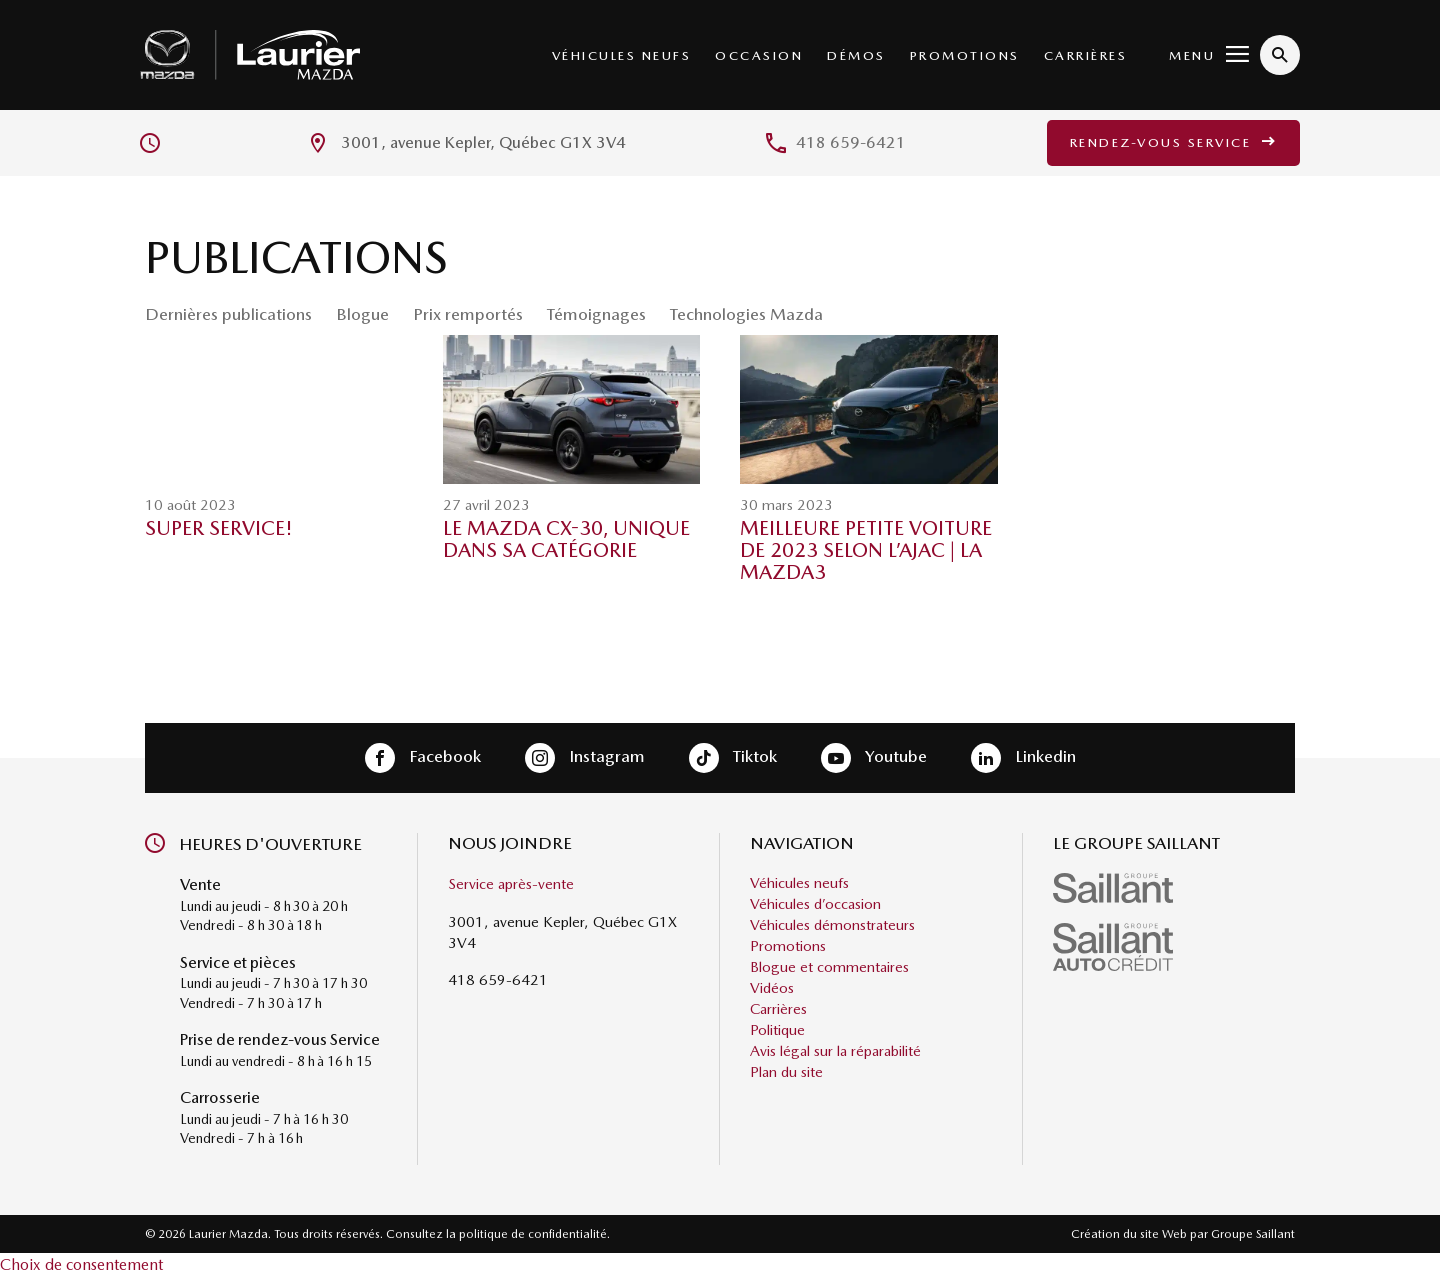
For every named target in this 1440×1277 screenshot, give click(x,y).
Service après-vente (511, 884)
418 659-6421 (851, 142)
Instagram (585, 758)
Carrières (1086, 55)
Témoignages (596, 314)
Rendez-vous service (1174, 142)
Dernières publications (228, 314)
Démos (856, 55)
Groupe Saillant (1253, 1234)
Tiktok (733, 758)
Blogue (362, 314)
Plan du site (786, 1072)
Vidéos (772, 988)
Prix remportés (468, 314)
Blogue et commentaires (829, 967)
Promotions (965, 55)
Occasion (759, 55)
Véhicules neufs (622, 55)
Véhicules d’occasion (815, 904)
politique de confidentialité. (534, 1234)
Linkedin (1023, 758)
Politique (777, 1030)
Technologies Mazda (746, 314)
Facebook (423, 758)
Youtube (874, 758)
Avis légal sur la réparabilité (835, 1051)
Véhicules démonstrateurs (832, 925)
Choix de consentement (81, 1264)
